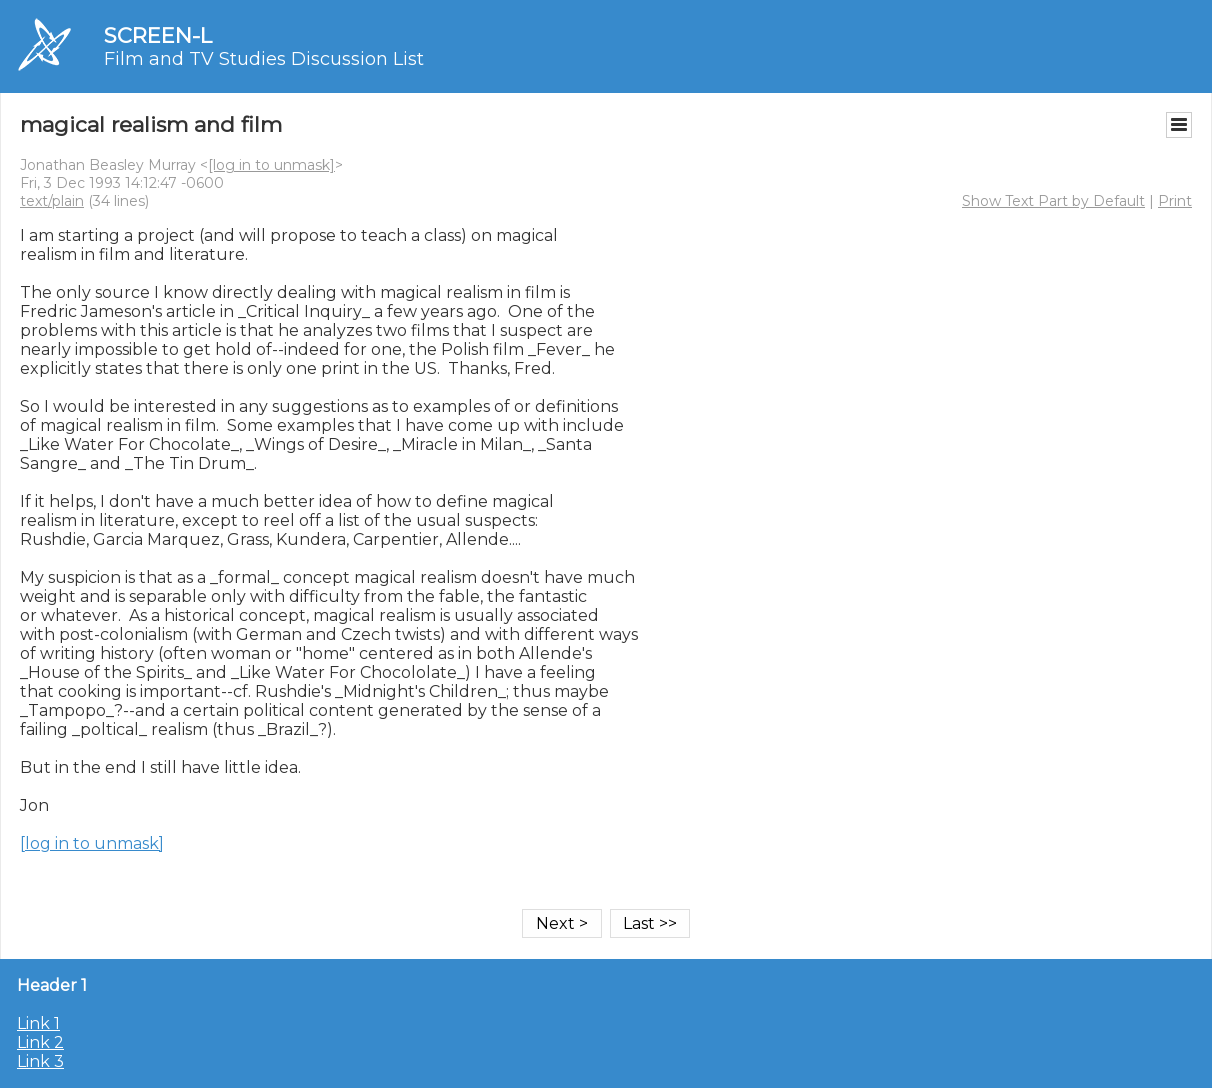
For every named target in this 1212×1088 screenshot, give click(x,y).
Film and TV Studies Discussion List (264, 59)
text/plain (52, 201)
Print (1175, 201)
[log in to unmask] (271, 165)
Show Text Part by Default (1053, 201)
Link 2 (40, 1042)
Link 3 (40, 1061)
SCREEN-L (158, 35)
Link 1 (38, 1023)
